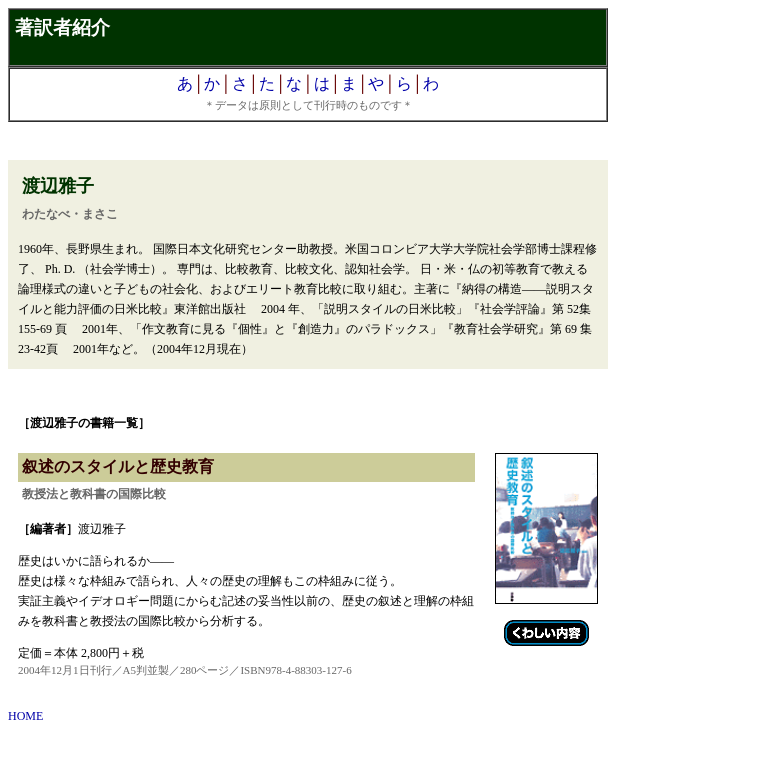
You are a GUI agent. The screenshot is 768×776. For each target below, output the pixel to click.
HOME (25, 716)
